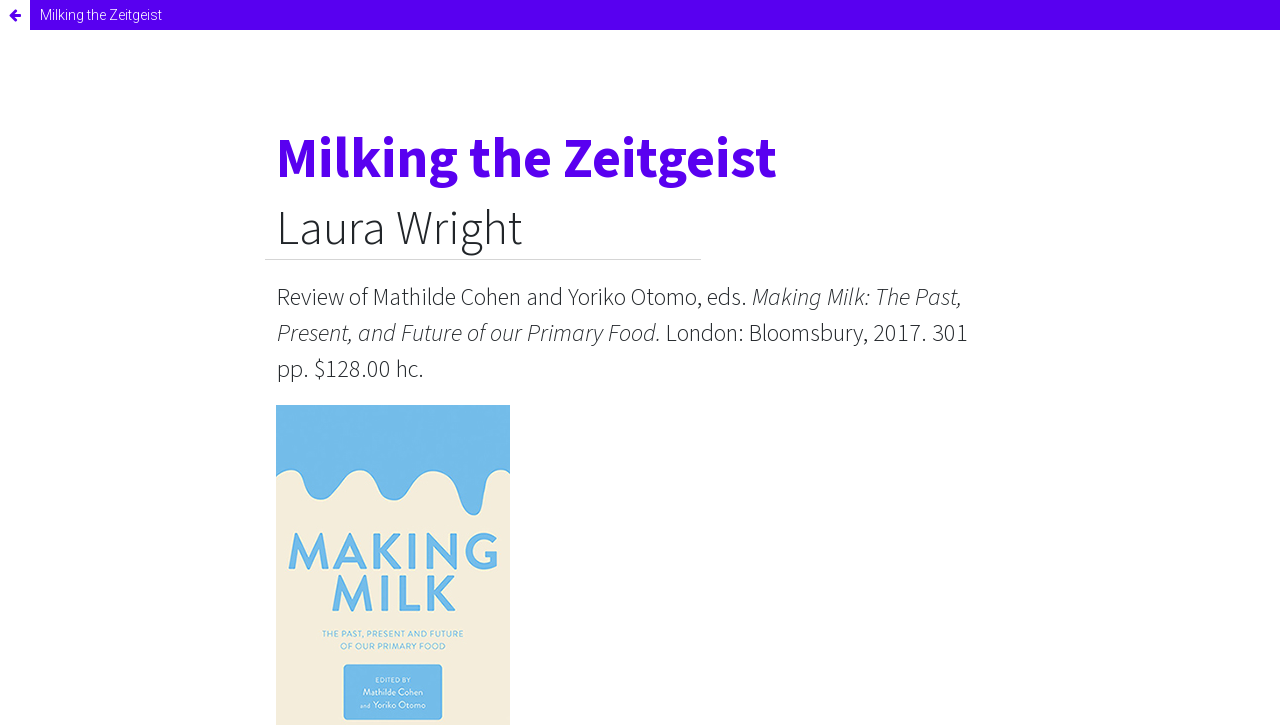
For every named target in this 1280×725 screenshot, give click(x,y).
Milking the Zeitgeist (101, 15)
